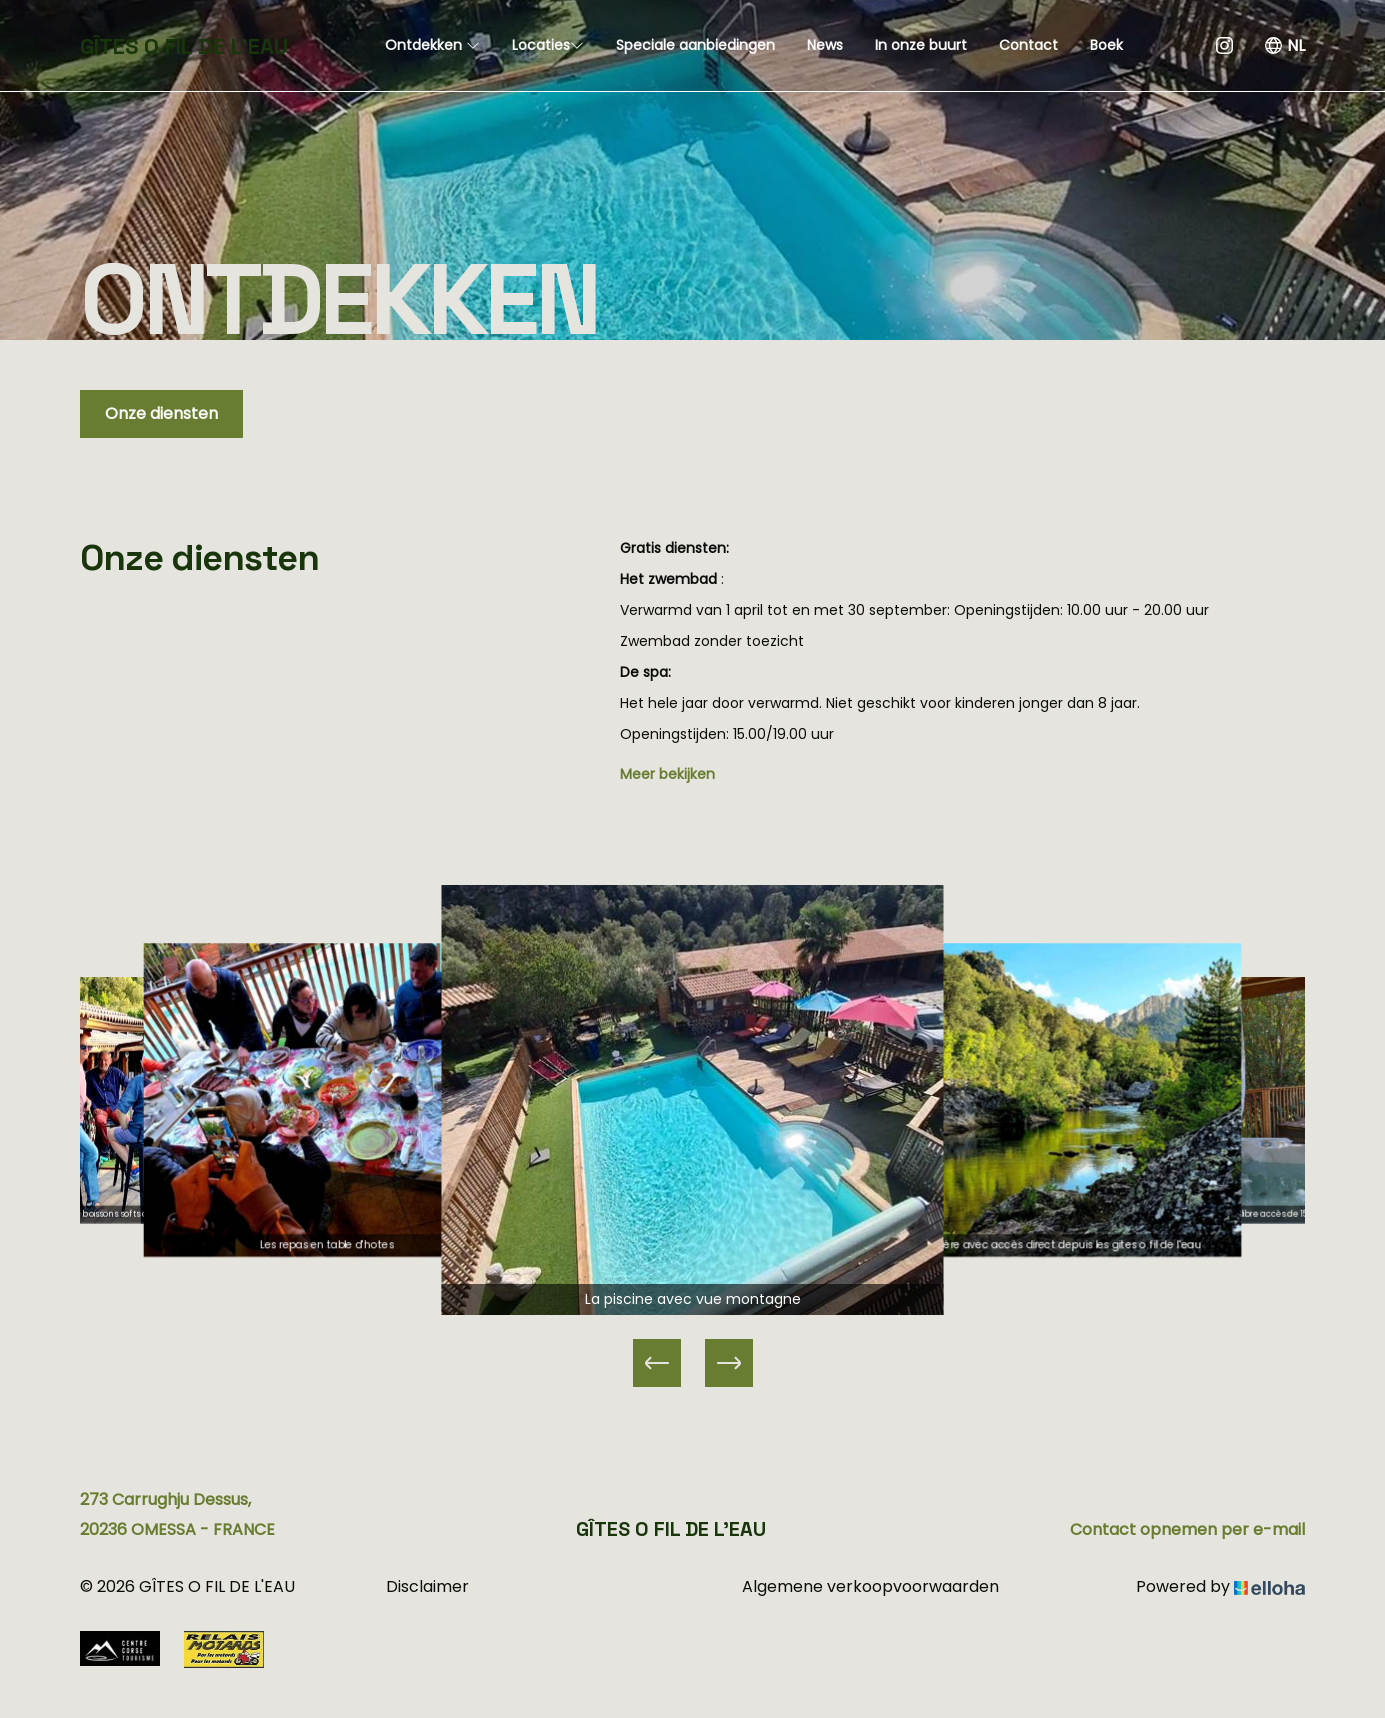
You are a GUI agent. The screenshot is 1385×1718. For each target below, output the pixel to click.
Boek (1106, 45)
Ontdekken (432, 45)
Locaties (548, 45)
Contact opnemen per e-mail (1187, 1529)
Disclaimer (427, 1586)
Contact (1028, 45)
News (825, 45)
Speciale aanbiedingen (695, 45)
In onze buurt (921, 45)
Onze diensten (161, 413)
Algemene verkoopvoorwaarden (870, 1586)
